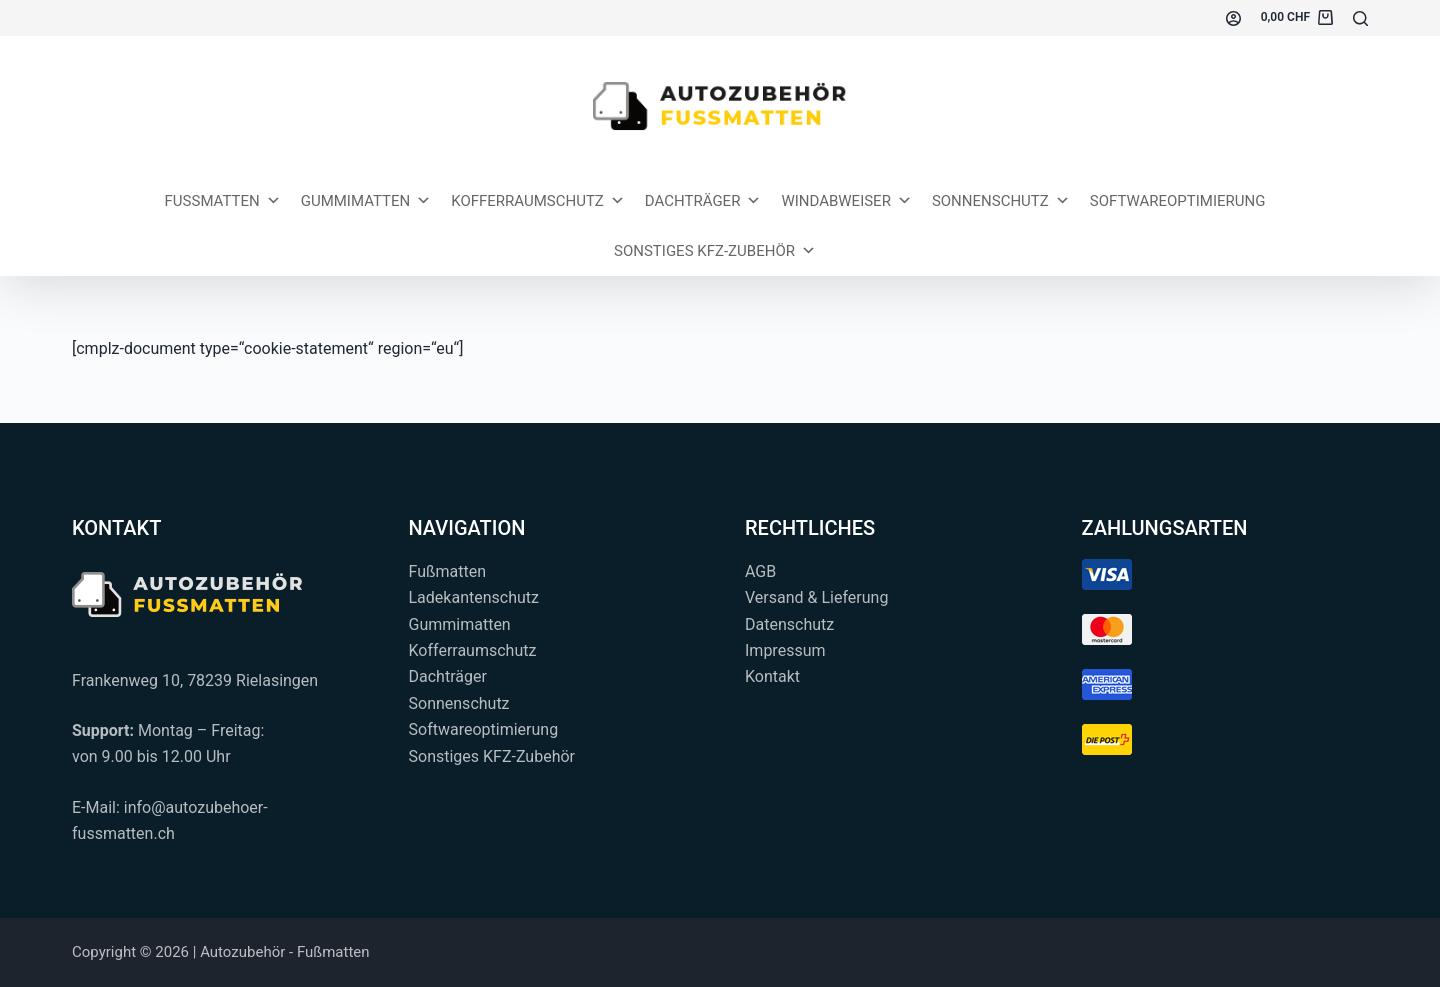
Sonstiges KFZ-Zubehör (715, 251)
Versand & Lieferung (816, 597)
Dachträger (703, 201)
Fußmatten (448, 571)
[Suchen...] (1360, 18)
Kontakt (772, 676)
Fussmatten (223, 201)
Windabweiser (846, 201)
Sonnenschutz (1001, 201)
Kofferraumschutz (538, 201)
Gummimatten (366, 201)
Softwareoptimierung (1178, 201)
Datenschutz (789, 624)
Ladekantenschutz (474, 597)
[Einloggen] (1233, 18)
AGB (760, 571)
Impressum (785, 650)
